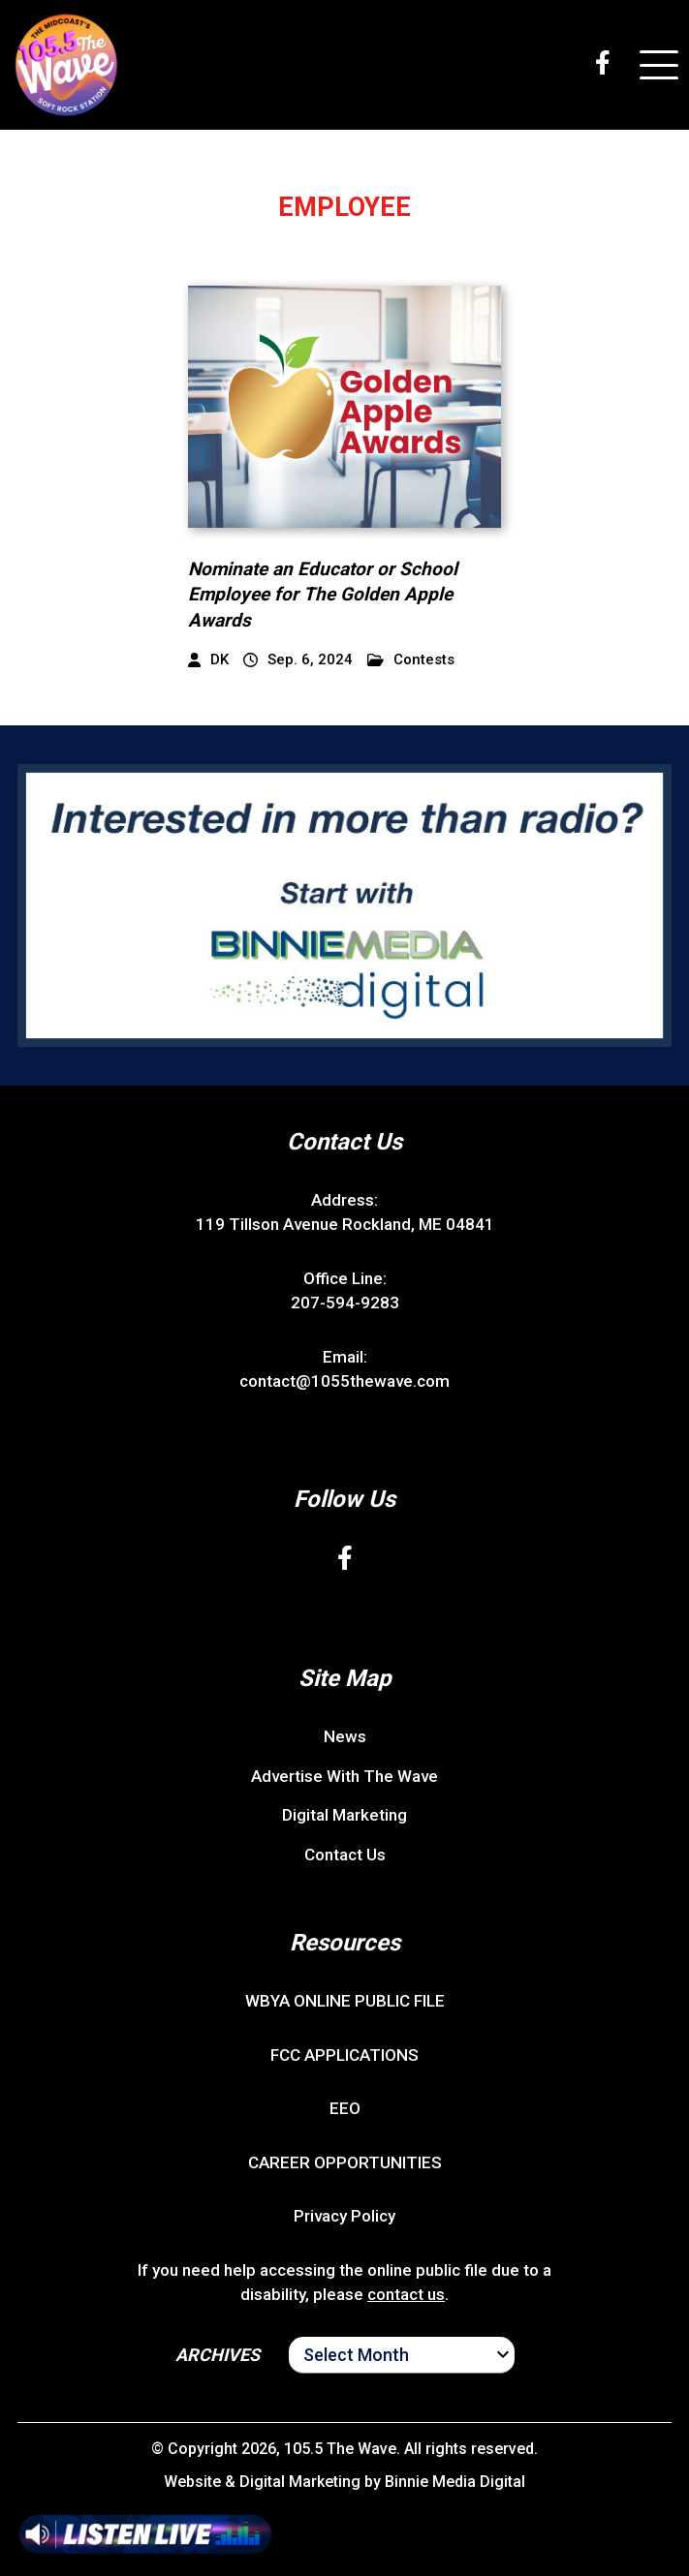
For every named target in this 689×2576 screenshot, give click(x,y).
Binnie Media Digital (455, 2481)
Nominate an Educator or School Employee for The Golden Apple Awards (322, 594)
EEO (344, 2108)
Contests (410, 660)
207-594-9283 (345, 1302)
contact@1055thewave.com (344, 1381)
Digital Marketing (344, 1815)
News (345, 1736)
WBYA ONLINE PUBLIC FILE (345, 2000)
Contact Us (345, 1854)
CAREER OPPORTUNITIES (345, 2162)
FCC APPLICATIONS (344, 2055)
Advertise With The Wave (344, 1776)
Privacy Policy (344, 2215)
